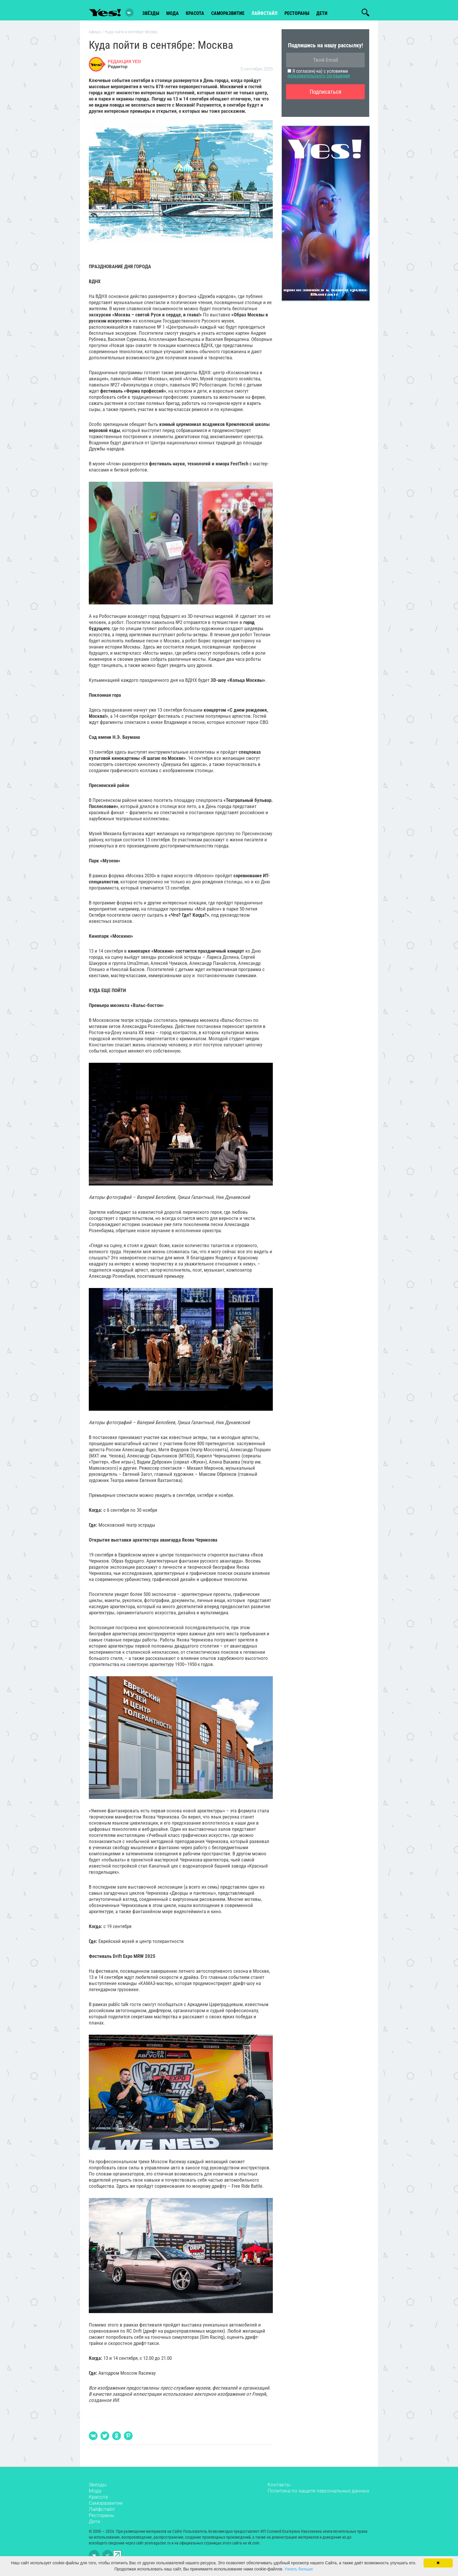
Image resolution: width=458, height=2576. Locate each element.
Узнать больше (298, 2569)
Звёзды (98, 2487)
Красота (98, 2499)
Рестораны (101, 2518)
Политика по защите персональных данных (318, 2493)
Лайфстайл (102, 2512)
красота (195, 12)
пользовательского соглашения (318, 78)
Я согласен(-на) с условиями (318, 76)
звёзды (150, 12)
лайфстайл (264, 12)
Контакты (279, 2487)
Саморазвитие (227, 12)
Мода (95, 2493)
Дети (321, 12)
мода (172, 12)
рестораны (296, 12)
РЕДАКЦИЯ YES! (124, 64)
